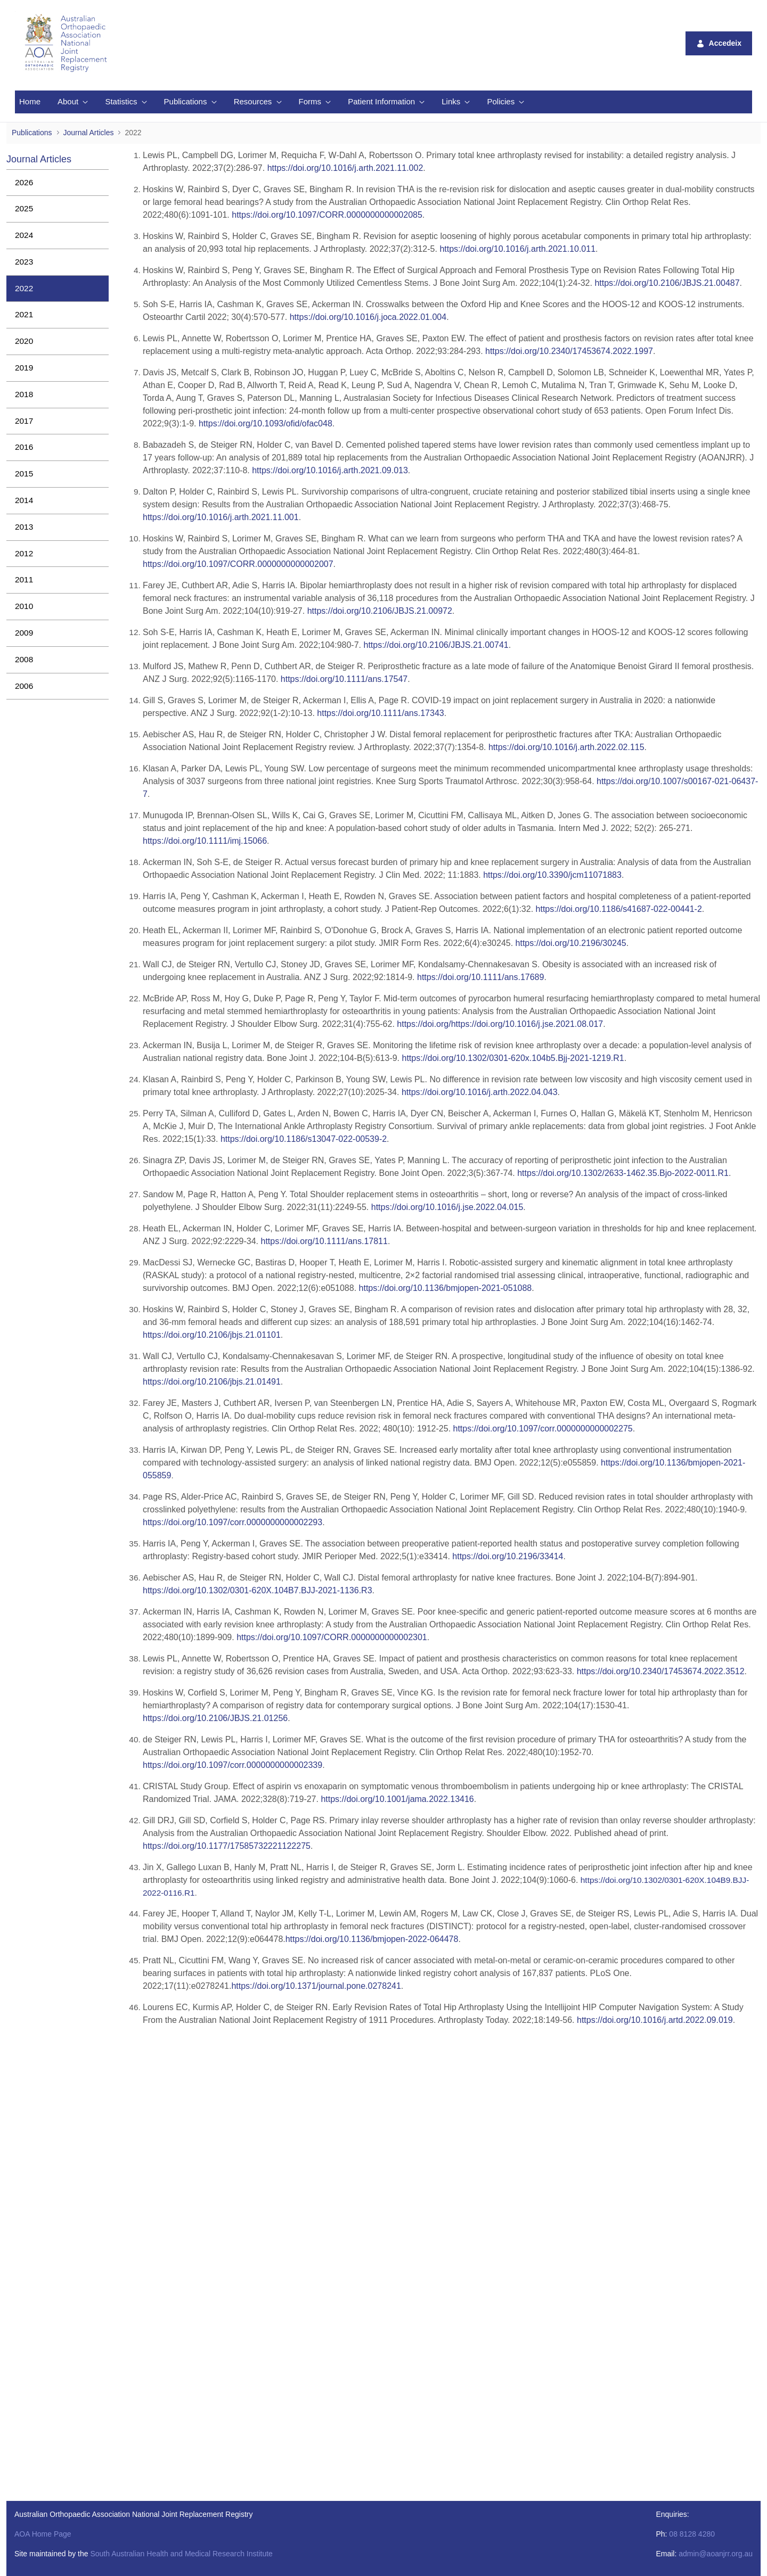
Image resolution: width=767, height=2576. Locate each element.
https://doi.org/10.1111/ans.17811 (323, 1241)
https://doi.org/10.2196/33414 (507, 1556)
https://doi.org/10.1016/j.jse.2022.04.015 (447, 1207)
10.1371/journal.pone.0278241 (316, 1985)
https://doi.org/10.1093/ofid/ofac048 (265, 423)
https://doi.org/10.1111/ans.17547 (344, 679)
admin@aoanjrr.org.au (716, 2553)
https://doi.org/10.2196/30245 (571, 943)
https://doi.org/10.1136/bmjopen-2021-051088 (445, 1288)
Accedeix (718, 43)
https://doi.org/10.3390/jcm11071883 (552, 874)
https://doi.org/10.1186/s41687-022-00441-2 (619, 908)
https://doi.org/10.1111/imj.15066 (205, 840)
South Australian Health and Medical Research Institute (181, 2553)
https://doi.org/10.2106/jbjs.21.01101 (212, 1334)
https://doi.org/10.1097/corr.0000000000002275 (543, 1428)
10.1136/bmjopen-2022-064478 (372, 1939)
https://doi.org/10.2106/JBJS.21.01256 (215, 1718)
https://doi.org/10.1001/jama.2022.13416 (396, 1799)
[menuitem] (30, 101)
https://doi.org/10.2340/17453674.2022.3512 (661, 1671)
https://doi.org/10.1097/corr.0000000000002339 (232, 1765)
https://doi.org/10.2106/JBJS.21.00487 (666, 282)
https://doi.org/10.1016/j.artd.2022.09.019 (655, 2019)
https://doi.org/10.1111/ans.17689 (480, 977)
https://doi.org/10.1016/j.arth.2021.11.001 (221, 517)
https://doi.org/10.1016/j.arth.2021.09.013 (330, 470)
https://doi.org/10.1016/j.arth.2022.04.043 (480, 1092)
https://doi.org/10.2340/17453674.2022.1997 (569, 351)
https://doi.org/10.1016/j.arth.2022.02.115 (566, 747)
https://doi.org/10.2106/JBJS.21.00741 (435, 644)
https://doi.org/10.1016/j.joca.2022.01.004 (368, 317)
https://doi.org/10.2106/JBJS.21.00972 (379, 610)
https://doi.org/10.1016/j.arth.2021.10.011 (517, 248)
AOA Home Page (42, 2534)
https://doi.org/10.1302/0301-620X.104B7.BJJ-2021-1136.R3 (257, 1590)
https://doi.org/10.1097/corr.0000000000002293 (232, 1522)
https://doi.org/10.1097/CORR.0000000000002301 (331, 1637)
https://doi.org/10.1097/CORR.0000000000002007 (238, 564)
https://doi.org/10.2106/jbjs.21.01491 (212, 1381)
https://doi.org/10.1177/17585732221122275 (227, 1845)
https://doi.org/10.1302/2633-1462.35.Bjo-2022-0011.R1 (623, 1173)
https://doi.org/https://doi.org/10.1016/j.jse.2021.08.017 (500, 1023)
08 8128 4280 (692, 2534)
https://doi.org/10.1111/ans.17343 (380, 713)
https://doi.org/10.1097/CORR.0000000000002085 (327, 214)
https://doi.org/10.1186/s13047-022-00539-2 (304, 1138)
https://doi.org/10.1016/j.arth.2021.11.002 (345, 167)
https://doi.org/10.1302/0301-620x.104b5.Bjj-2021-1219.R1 (513, 1058)
